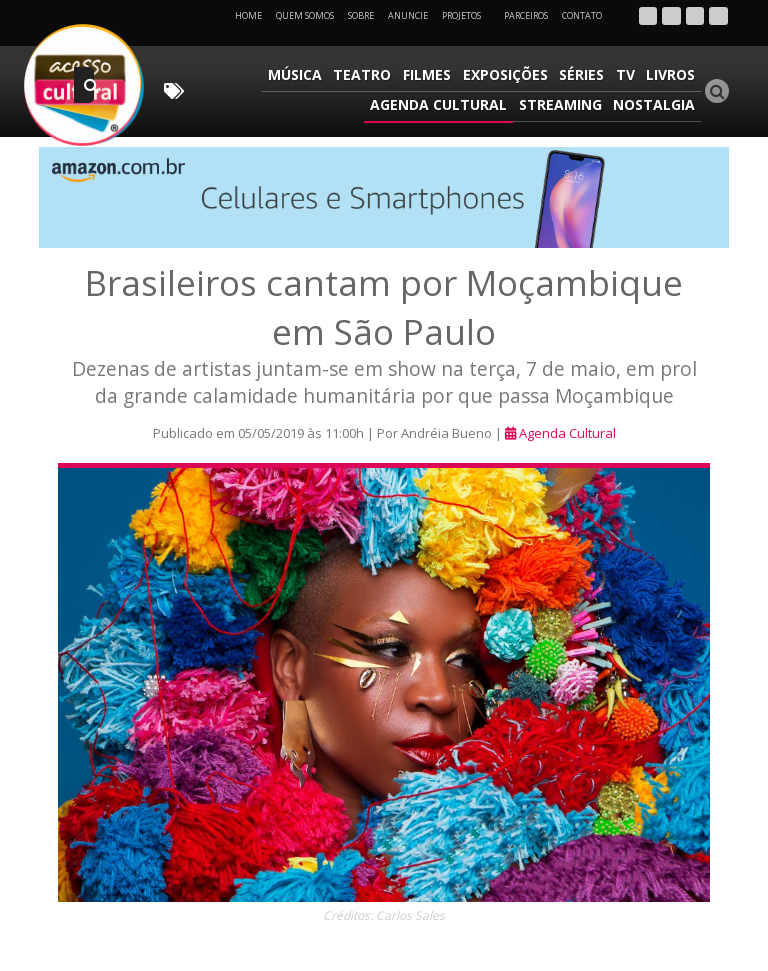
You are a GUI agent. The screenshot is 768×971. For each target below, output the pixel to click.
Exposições (510, 74)
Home (248, 15)
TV (627, 74)
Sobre (361, 15)
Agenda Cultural (442, 103)
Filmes (434, 74)
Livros (671, 74)
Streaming (562, 103)
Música (305, 74)
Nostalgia (655, 103)
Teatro (371, 74)
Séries (585, 74)
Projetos (468, 15)
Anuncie (408, 15)
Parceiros (526, 15)
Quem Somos (305, 15)
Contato (582, 15)
